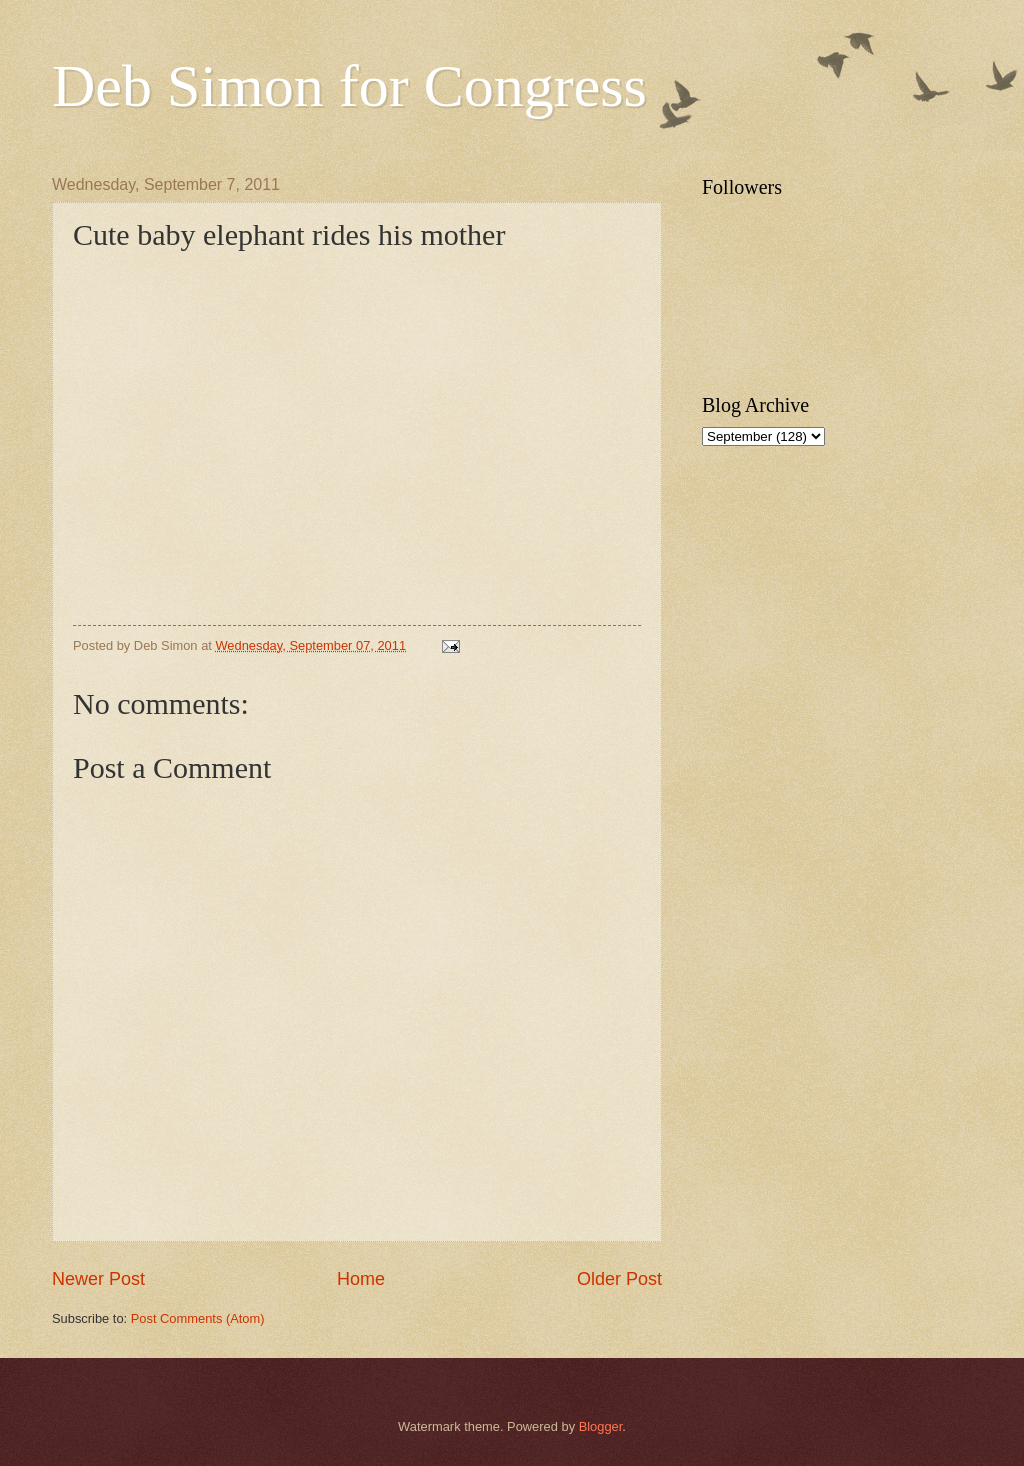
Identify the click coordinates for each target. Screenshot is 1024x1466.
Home (361, 1279)
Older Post (619, 1279)
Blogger (601, 1426)
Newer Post (98, 1279)
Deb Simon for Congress (349, 86)
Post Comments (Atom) (198, 1318)
